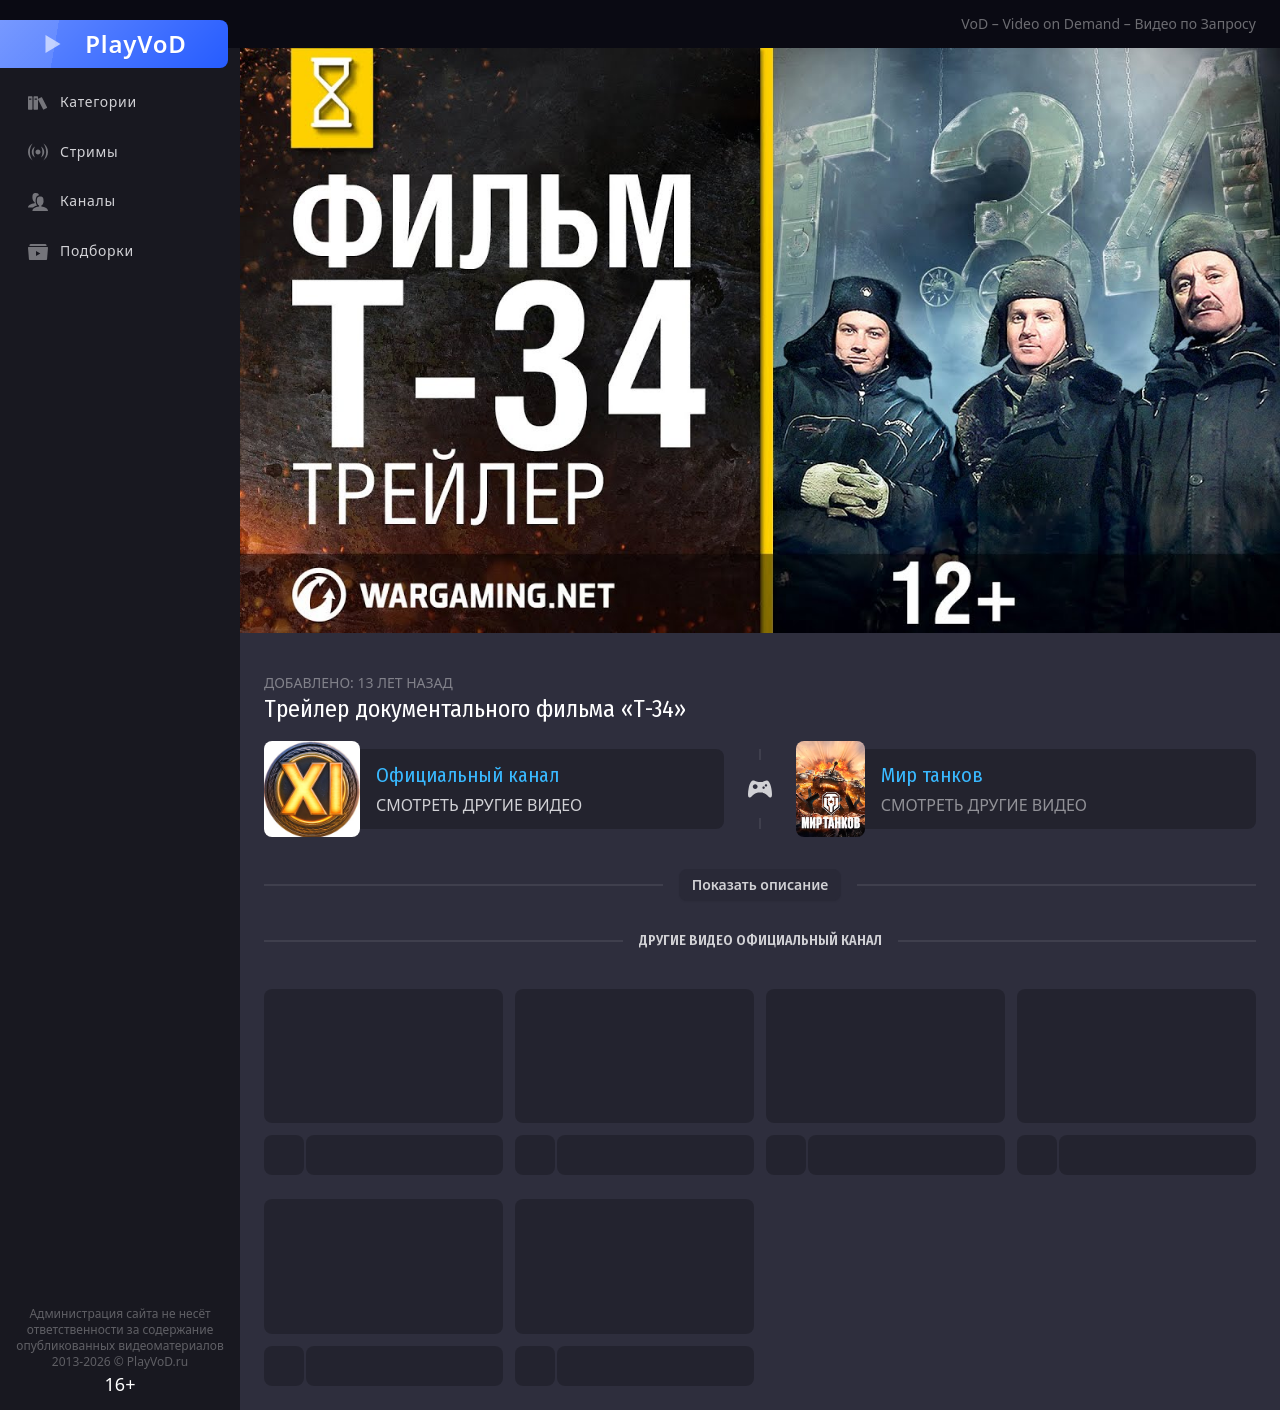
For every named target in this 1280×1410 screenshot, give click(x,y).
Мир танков (932, 775)
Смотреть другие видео (479, 805)
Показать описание (760, 884)
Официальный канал (467, 775)
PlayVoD (113, 43)
